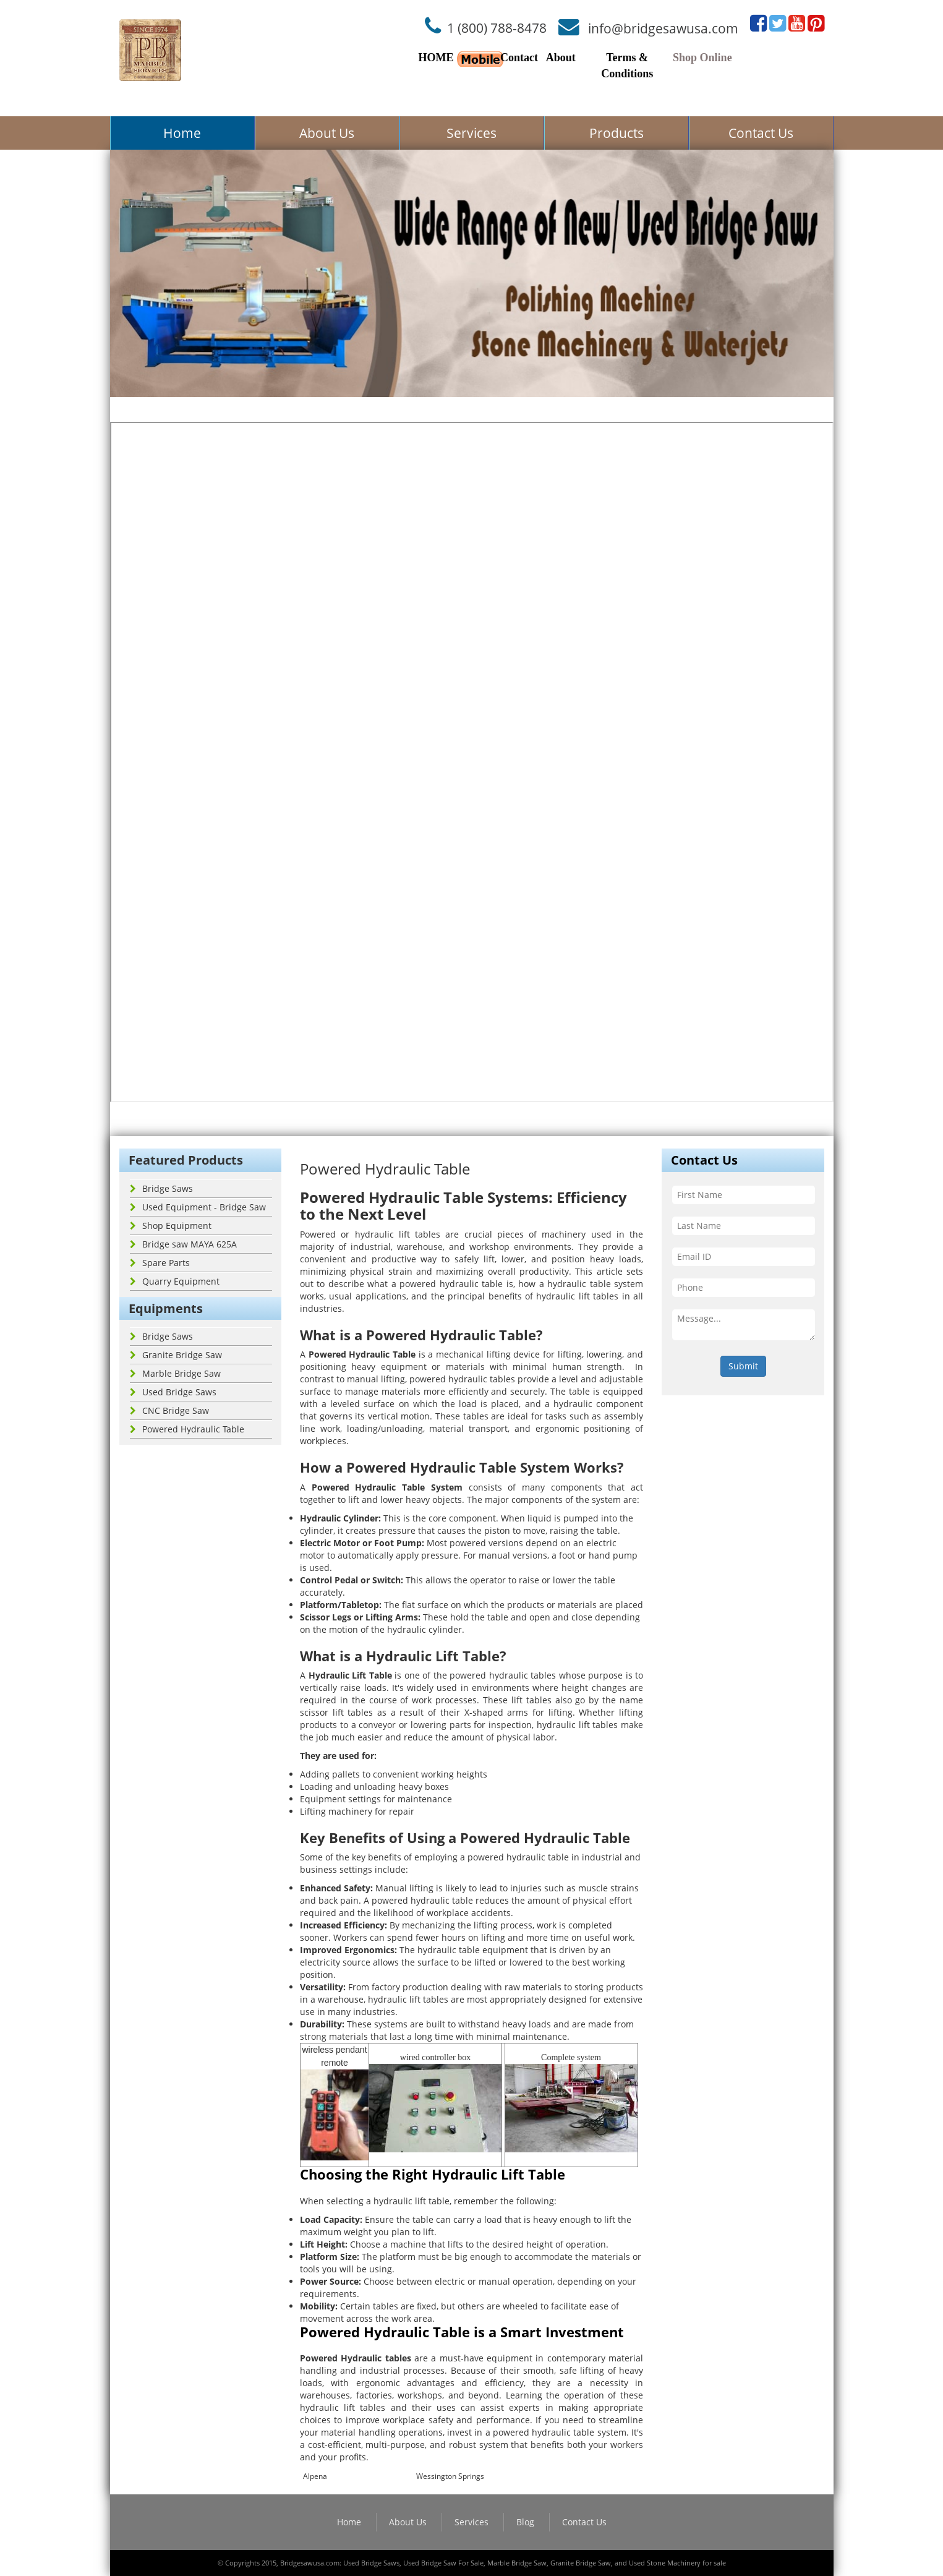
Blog (525, 2522)
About (561, 57)
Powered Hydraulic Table (187, 1429)
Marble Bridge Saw (175, 1373)
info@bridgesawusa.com (663, 27)
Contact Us (760, 133)
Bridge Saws (161, 1188)
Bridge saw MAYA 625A (183, 1244)
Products (616, 133)
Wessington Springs (450, 2476)
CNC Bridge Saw (169, 1410)
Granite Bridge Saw (176, 1355)
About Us (326, 133)
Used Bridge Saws (173, 1392)
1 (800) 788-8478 (497, 27)
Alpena (315, 2476)
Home (182, 133)
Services (471, 133)
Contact (519, 57)
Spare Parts (160, 1263)
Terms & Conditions (627, 65)
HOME (436, 57)
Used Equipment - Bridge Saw (198, 1207)
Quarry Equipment (175, 1281)
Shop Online (702, 57)
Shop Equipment (170, 1225)
